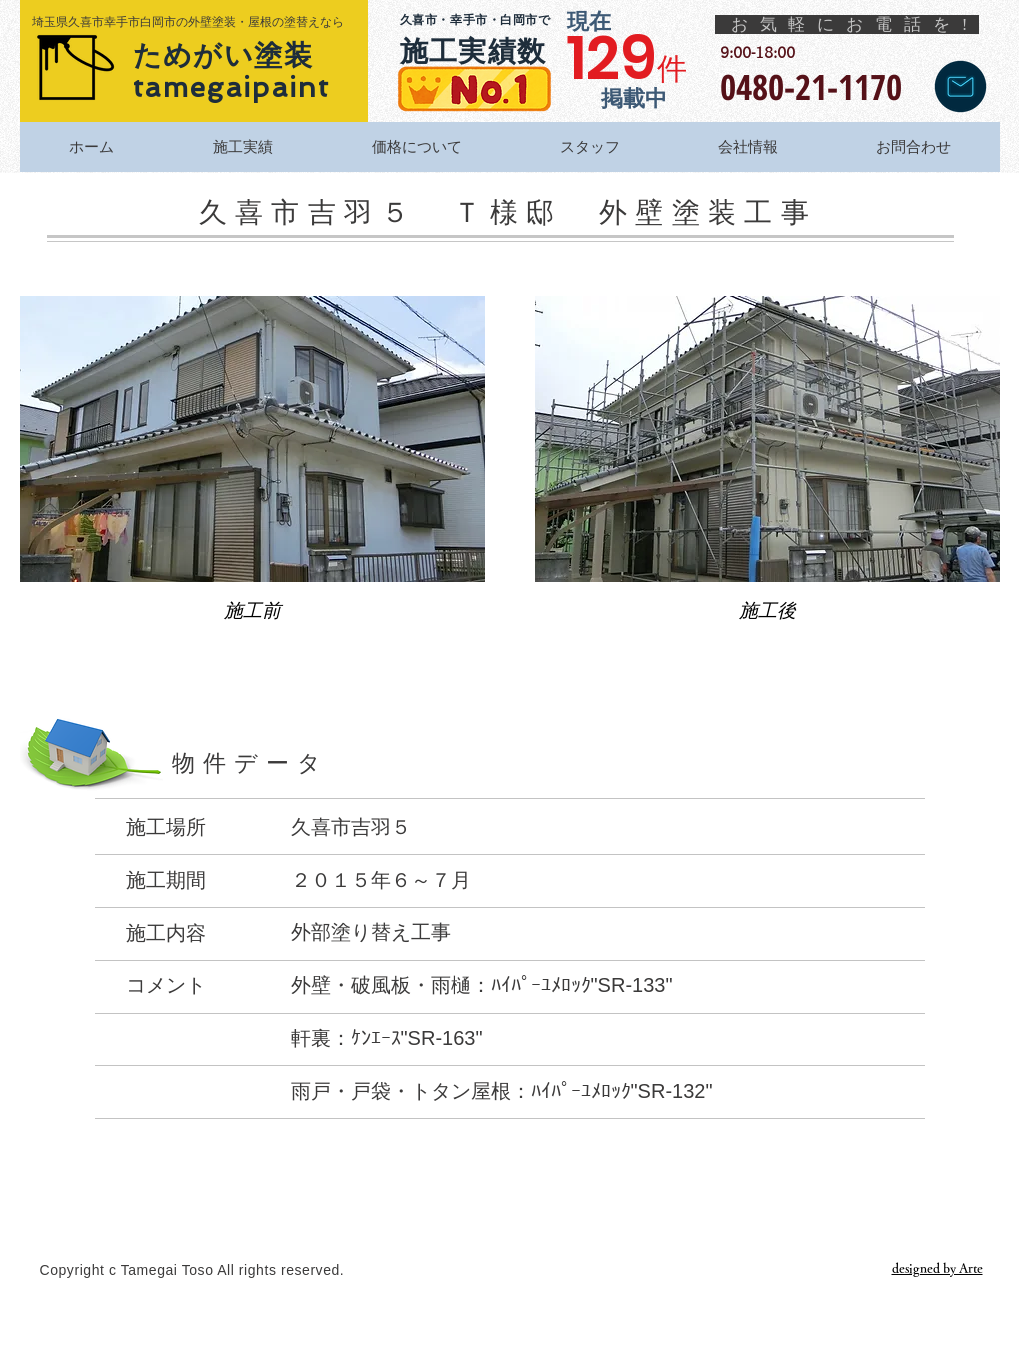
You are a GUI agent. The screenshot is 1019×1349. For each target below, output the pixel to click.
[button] (252, 476)
